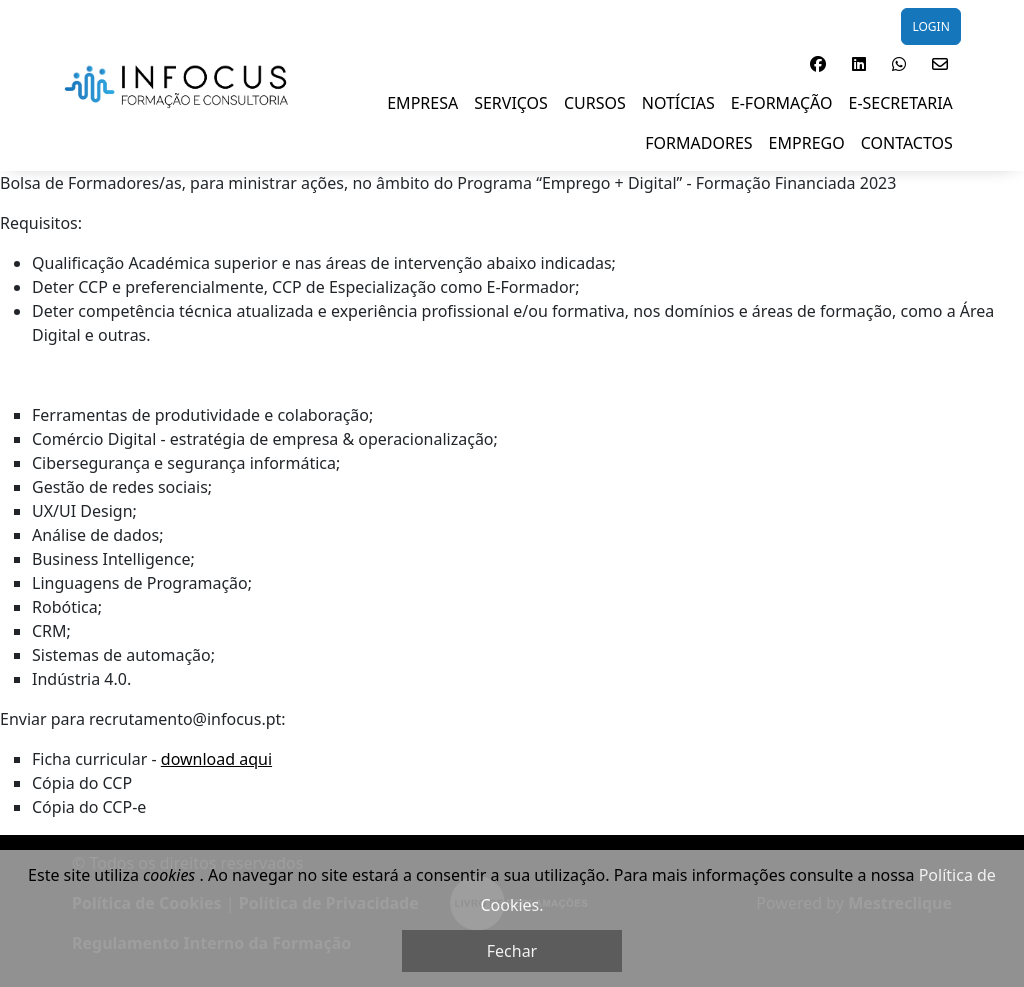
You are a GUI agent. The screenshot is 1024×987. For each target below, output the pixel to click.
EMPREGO (807, 143)
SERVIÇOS (511, 103)
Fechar (512, 951)
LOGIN (930, 26)
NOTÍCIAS (678, 103)
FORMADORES (698, 143)
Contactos (907, 143)
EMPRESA (422, 103)
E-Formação (782, 103)
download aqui (216, 759)
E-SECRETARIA (901, 103)
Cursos (595, 103)
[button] (818, 64)
